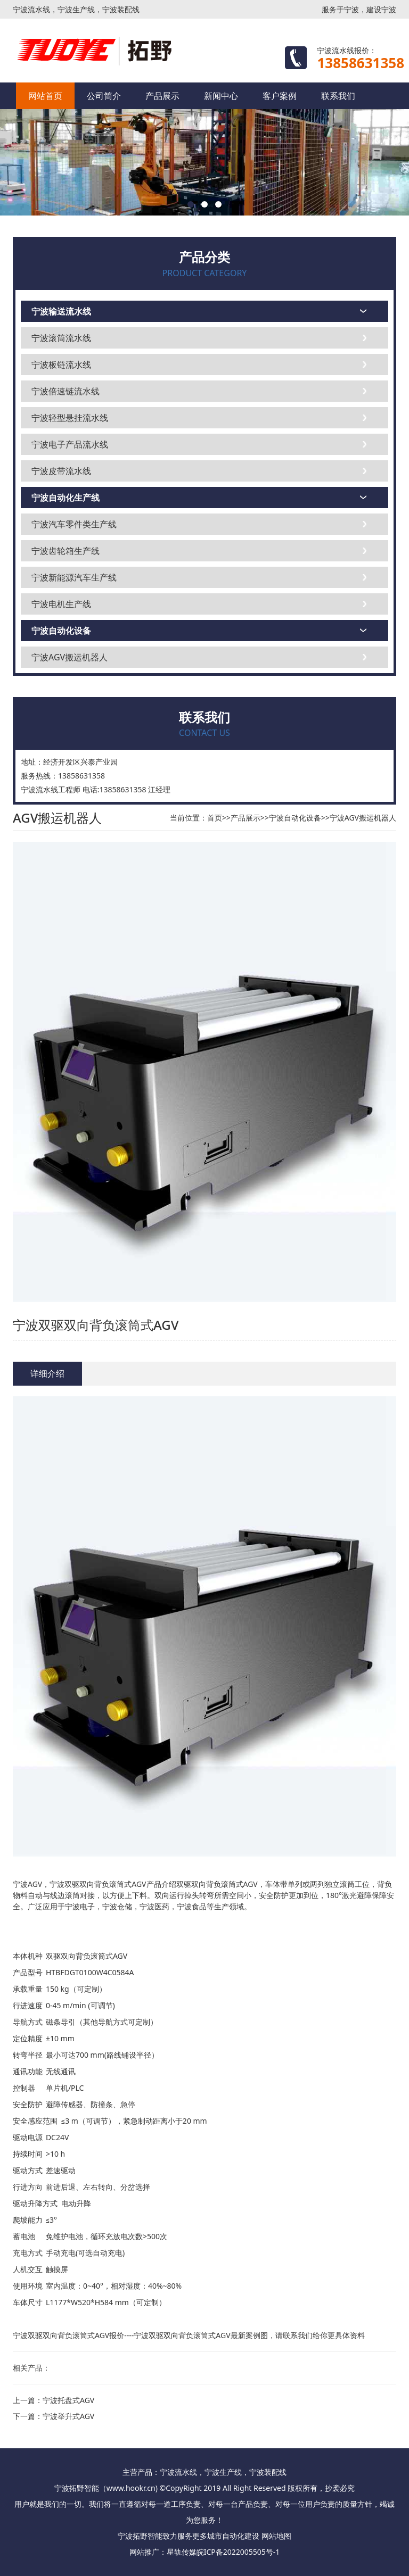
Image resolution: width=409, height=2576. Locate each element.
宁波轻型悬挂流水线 (69, 418)
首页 (214, 818)
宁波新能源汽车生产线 (74, 577)
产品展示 (162, 96)
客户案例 (280, 96)
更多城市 (207, 2536)
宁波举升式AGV (68, 2416)
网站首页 (45, 96)
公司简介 (104, 96)
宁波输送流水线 (61, 311)
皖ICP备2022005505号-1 (238, 2552)
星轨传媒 (182, 2552)
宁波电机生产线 (61, 604)
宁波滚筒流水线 (61, 338)
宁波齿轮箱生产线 (65, 551)
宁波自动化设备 (61, 630)
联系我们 (338, 96)
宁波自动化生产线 (65, 497)
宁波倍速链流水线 (65, 391)
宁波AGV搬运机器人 (69, 657)
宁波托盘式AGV (68, 2400)
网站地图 (276, 2536)
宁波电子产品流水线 (69, 444)
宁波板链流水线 (61, 364)
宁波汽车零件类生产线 (74, 524)
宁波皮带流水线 (61, 471)
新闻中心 (221, 96)
